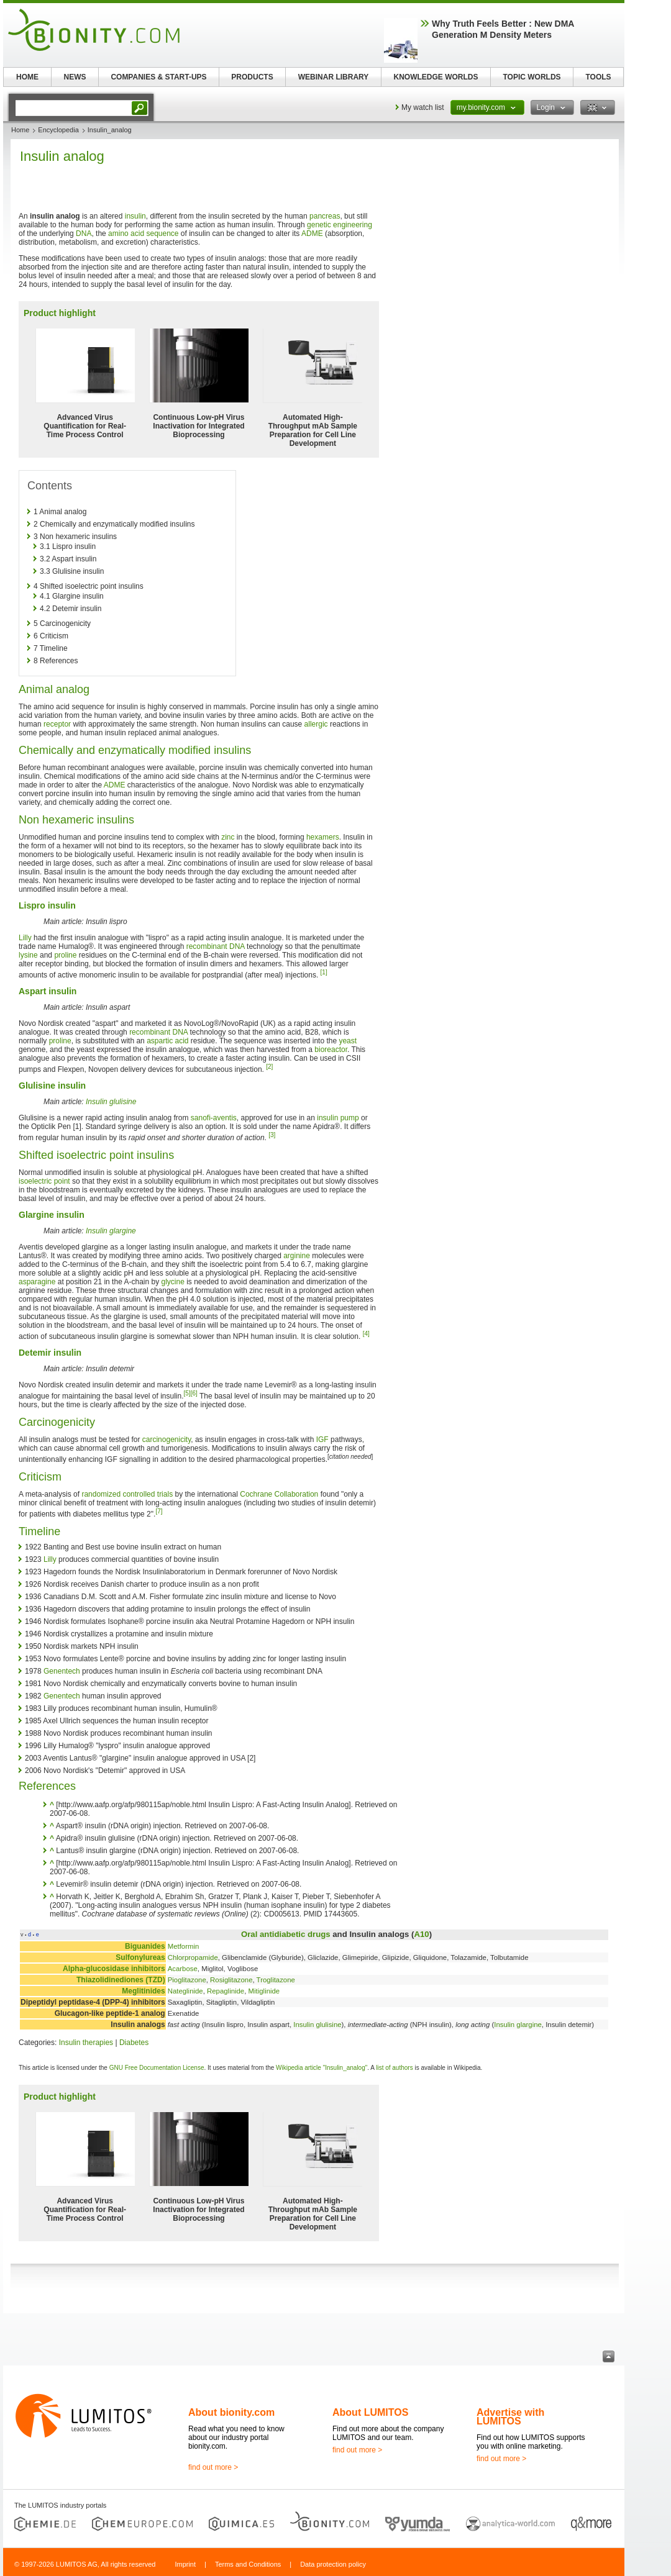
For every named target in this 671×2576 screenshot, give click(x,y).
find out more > (213, 2467)
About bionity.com (231, 2412)
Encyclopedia (58, 130)
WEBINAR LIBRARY (333, 77)
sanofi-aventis (214, 1117)
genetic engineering (339, 224)
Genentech (61, 1671)
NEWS (75, 77)
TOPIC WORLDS (531, 77)
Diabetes (133, 2042)
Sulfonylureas (140, 1957)
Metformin (183, 1946)
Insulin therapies (86, 2042)
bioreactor (330, 1049)
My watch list (422, 107)
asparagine (37, 1281)
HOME (27, 77)
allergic (316, 724)
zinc (227, 837)
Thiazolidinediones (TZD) (120, 1979)
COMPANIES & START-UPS (158, 77)
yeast (348, 1040)
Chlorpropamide (193, 1957)
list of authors (394, 2067)
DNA (83, 233)
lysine (28, 955)
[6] (194, 1393)
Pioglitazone (187, 1980)
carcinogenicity (166, 1439)
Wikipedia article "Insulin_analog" (321, 2067)
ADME (312, 233)
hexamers (322, 837)
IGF (322, 1439)
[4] (366, 1333)
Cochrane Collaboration (279, 1494)
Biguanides (145, 1946)
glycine (173, 1281)
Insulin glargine (111, 1231)
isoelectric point (44, 1181)
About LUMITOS (370, 2412)
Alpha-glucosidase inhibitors (114, 1968)
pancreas (324, 216)
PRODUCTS (252, 77)
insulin (135, 216)
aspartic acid (167, 1040)
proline (65, 955)
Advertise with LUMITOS (510, 2416)
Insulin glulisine (111, 1101)
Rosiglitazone (231, 1980)
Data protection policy (333, 2564)
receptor (57, 724)
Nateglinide (185, 1991)
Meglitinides (143, 1991)
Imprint (185, 2564)
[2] (269, 1066)
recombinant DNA (215, 946)
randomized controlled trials (127, 1494)
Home (20, 130)
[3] (271, 1135)
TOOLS (598, 77)
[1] (324, 972)
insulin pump (337, 1117)
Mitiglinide (264, 1991)
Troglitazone (276, 1980)
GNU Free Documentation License (156, 2067)
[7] (158, 1511)
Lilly (25, 937)
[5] (187, 1393)
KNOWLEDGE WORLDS (436, 77)
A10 (421, 1934)
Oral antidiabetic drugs (286, 1934)
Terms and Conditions (248, 2564)
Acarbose (183, 1968)
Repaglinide (225, 1991)
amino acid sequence (143, 233)
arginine (296, 1255)
